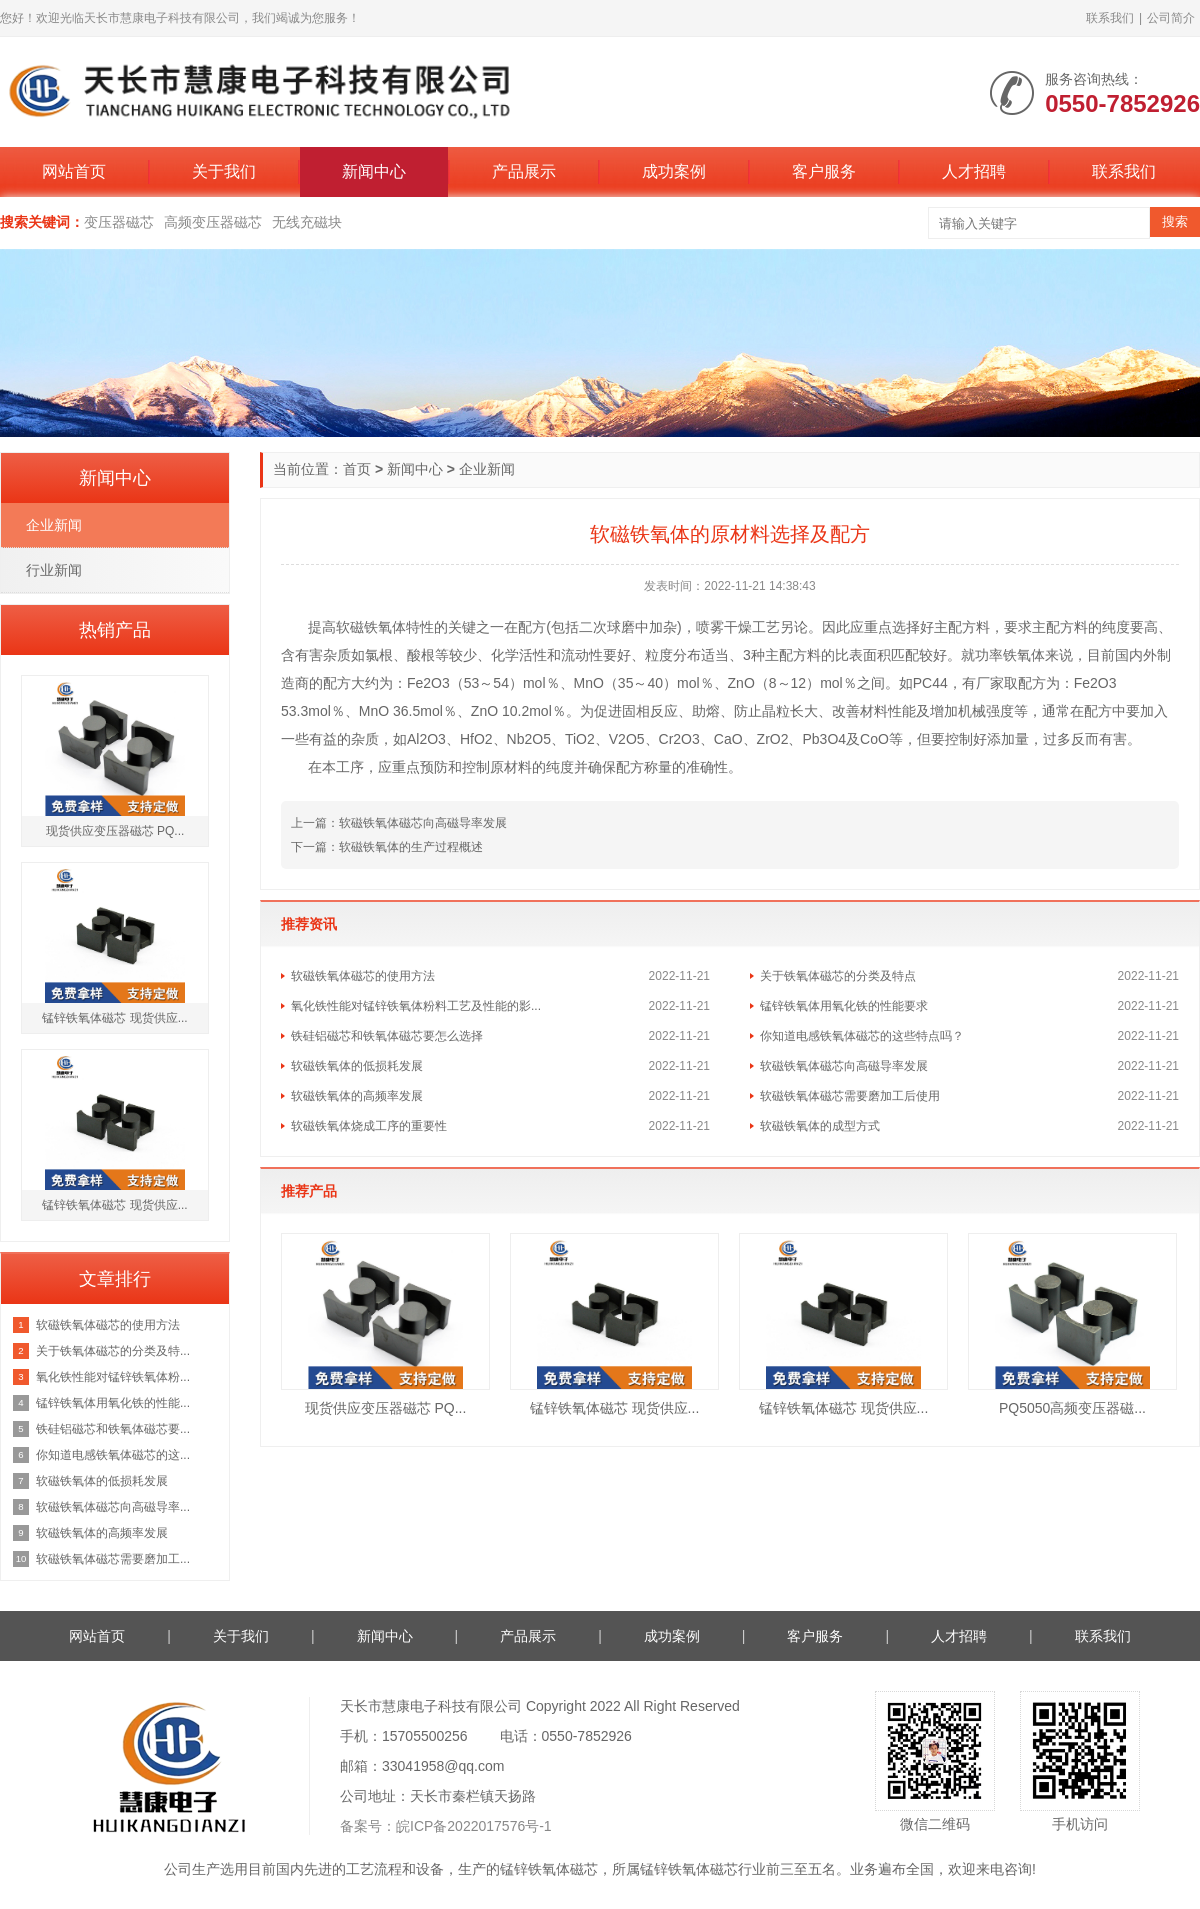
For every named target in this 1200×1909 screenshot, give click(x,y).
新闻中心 (374, 171)
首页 (357, 469)
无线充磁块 (307, 222)
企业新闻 (487, 469)
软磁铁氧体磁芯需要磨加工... (113, 1559)
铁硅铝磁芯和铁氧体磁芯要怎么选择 (387, 1036)
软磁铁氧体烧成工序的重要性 (369, 1126)
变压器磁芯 (119, 222)
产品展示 (524, 171)
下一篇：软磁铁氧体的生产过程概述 (387, 847)
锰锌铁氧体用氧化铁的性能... (113, 1403)
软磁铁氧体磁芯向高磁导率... (113, 1507)
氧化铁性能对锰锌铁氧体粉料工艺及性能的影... (416, 1006)
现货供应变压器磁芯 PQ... (386, 1408)
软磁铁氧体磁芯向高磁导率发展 (844, 1066)
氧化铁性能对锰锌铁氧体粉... (113, 1377)
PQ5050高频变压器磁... (1072, 1408)
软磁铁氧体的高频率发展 (357, 1096)
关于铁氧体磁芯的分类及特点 (838, 976)
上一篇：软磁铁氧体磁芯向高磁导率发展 (399, 823)
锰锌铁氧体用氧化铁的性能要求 (844, 1006)
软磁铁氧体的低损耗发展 (357, 1066)
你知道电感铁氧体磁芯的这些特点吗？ (862, 1036)
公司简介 (1171, 18)
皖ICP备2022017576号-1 (474, 1826)
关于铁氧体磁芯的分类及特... (113, 1351)
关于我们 (224, 171)
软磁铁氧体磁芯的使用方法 (363, 976)
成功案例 (674, 171)
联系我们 (1110, 18)
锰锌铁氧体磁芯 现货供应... (615, 1408)
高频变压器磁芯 (213, 222)
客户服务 (824, 171)
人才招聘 (974, 171)
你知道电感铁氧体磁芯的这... (113, 1455)
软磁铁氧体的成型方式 (820, 1126)
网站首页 (74, 171)
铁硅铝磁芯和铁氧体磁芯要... (113, 1429)
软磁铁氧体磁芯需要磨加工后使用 (850, 1096)
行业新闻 (54, 570)
